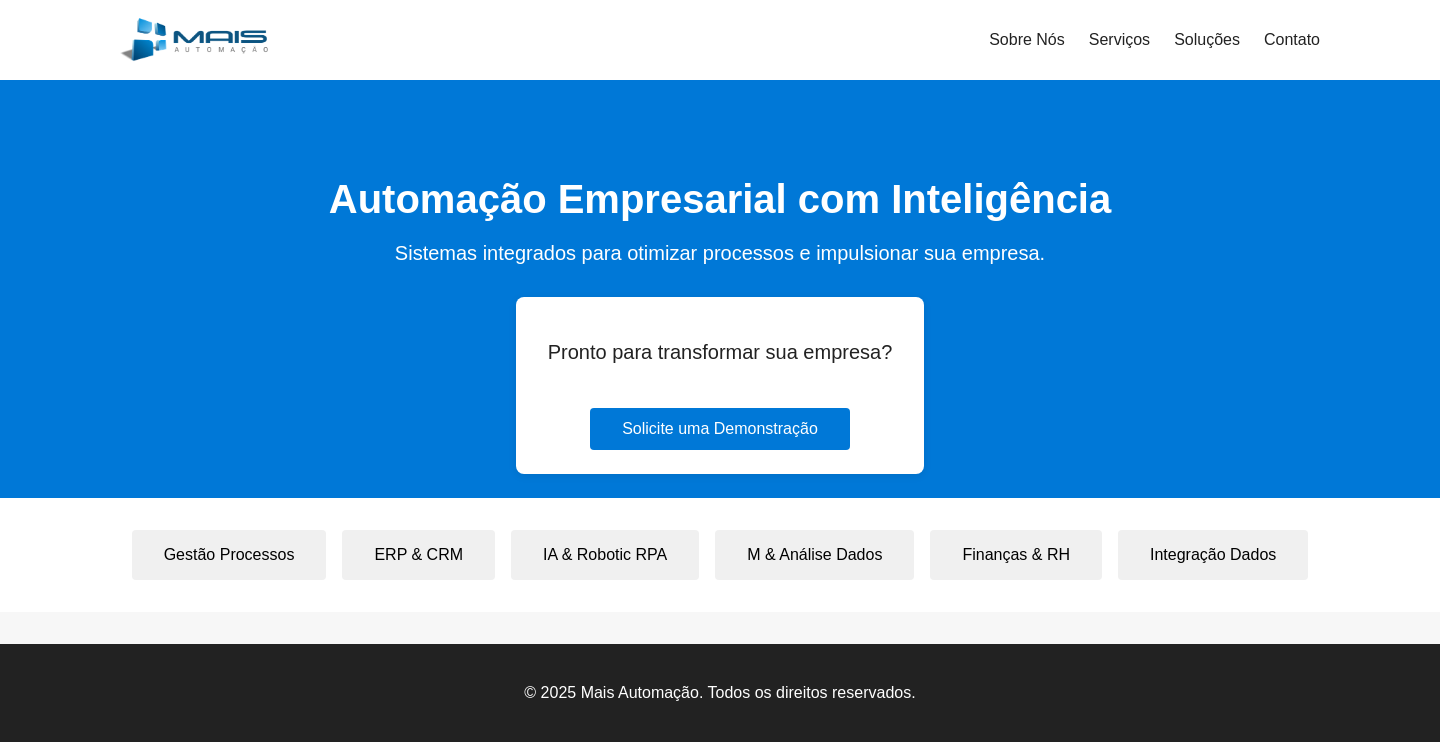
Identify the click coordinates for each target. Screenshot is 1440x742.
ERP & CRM (418, 554)
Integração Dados (1213, 554)
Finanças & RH (1016, 554)
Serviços (1119, 39)
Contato (1292, 39)
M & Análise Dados (814, 554)
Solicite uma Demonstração (720, 428)
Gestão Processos (229, 554)
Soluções (1207, 39)
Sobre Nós (1027, 39)
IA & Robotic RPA (605, 554)
